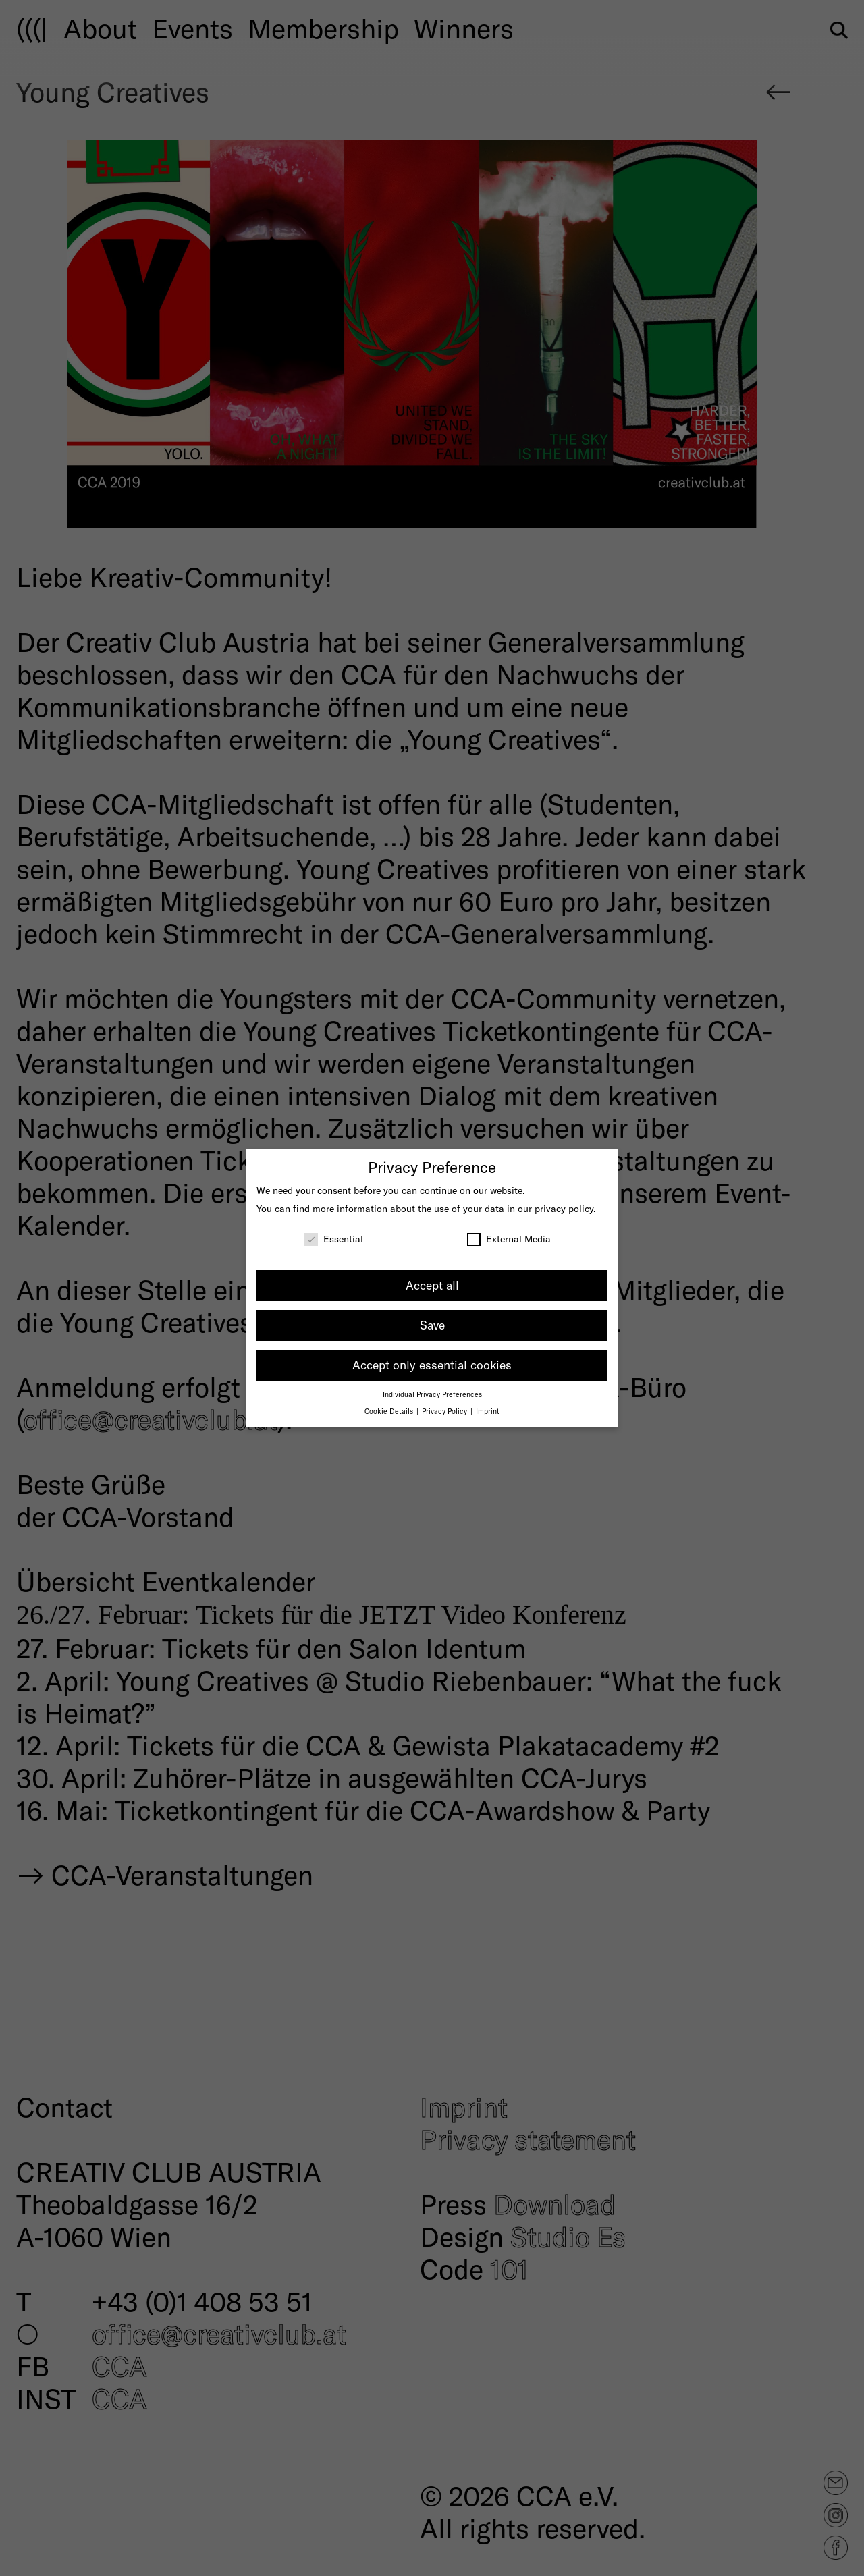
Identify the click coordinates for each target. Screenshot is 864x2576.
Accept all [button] (432, 1285)
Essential (333, 1238)
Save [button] (432, 1324)
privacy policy (564, 1208)
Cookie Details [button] (389, 1410)
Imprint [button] (488, 1410)
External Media (509, 1238)
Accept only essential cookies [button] (432, 1364)
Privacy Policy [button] (445, 1410)
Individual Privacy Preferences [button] (432, 1394)
